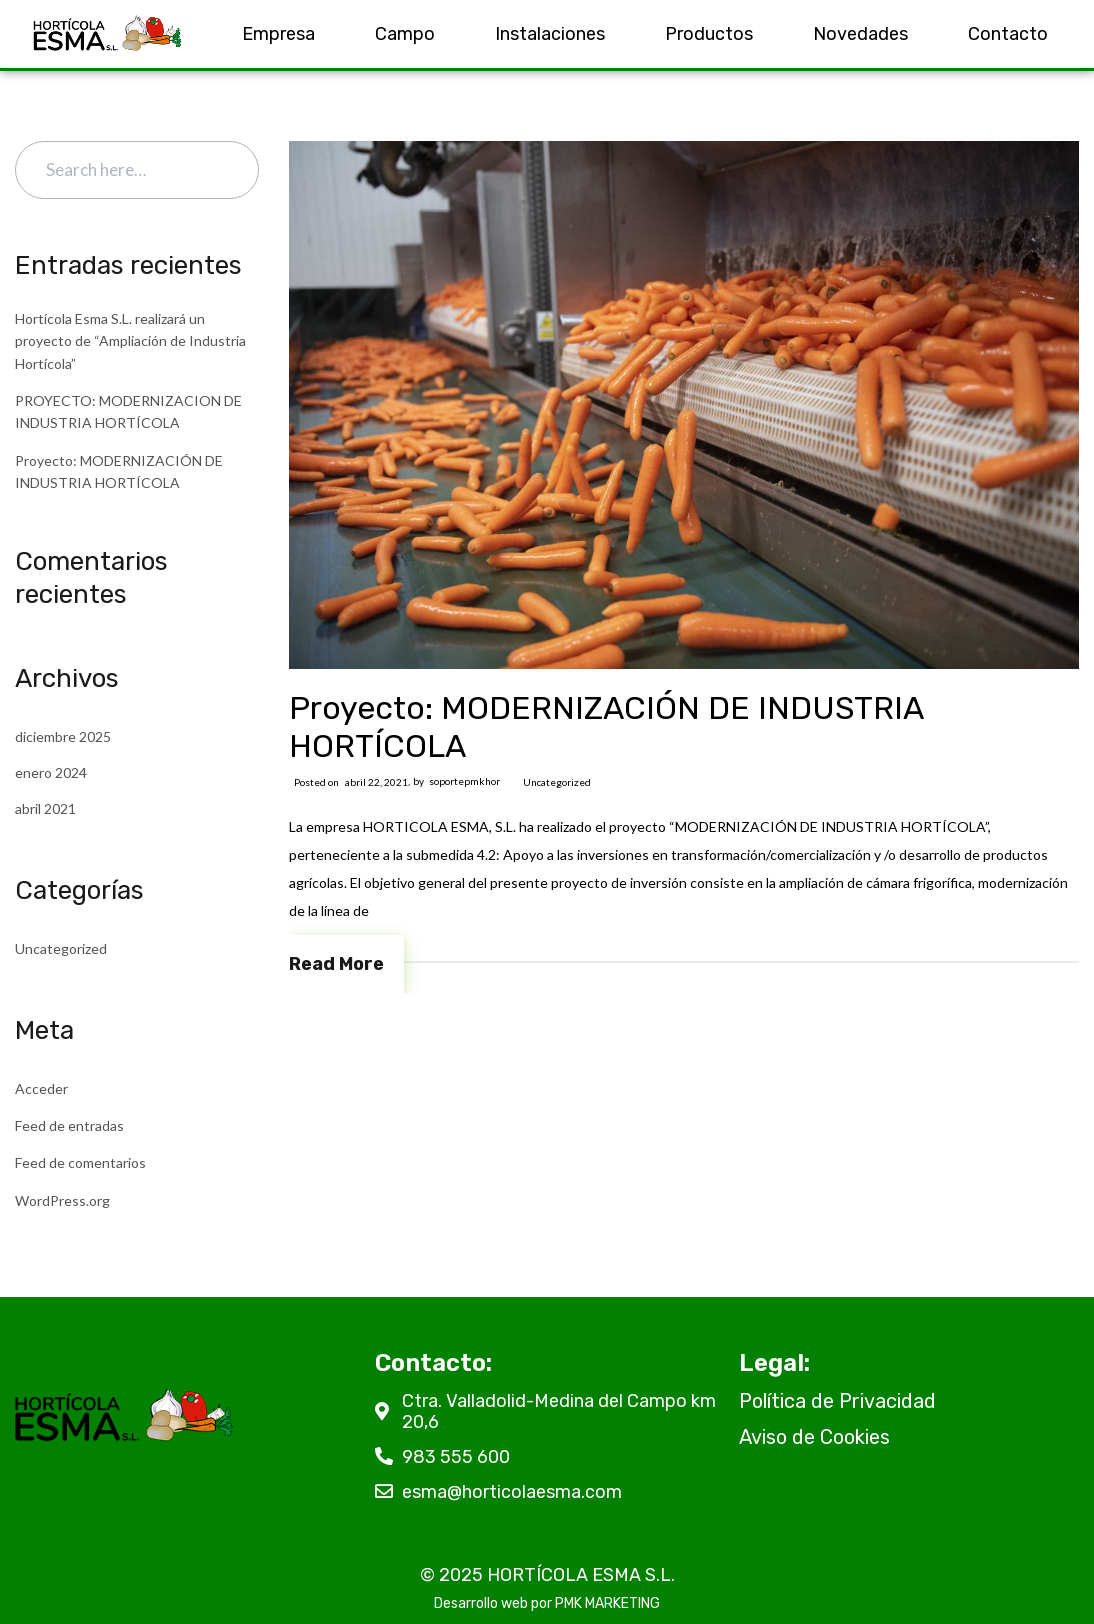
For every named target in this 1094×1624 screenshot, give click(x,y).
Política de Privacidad (837, 1401)
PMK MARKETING (607, 1603)
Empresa (278, 34)
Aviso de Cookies (814, 1437)
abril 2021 (45, 808)
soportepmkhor (464, 781)
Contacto (1008, 34)
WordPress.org (62, 1200)
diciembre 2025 (63, 736)
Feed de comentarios (80, 1162)
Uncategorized (557, 782)
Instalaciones (550, 34)
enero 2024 (51, 772)
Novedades (860, 34)
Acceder (41, 1088)
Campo (405, 34)
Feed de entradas (69, 1125)
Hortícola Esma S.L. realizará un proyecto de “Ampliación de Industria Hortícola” (130, 341)
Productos (709, 34)
